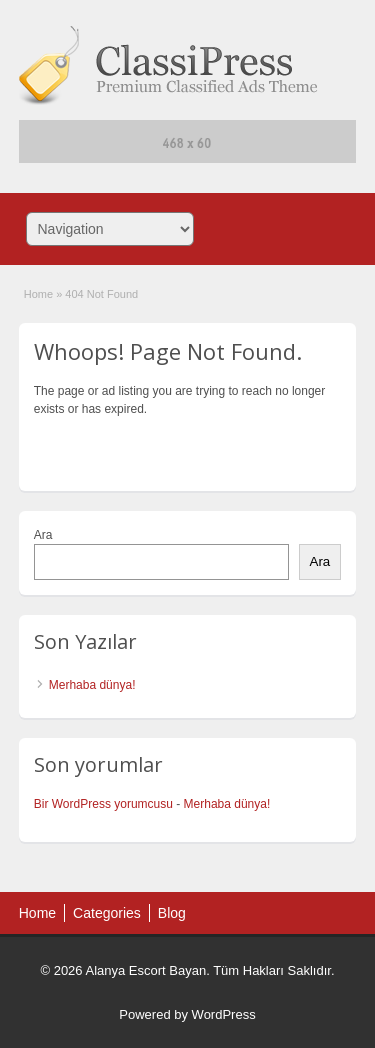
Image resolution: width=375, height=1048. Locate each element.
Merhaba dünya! (92, 685)
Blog (172, 913)
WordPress (224, 1014)
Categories (107, 913)
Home (38, 294)
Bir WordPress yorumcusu (103, 804)
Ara (43, 535)
